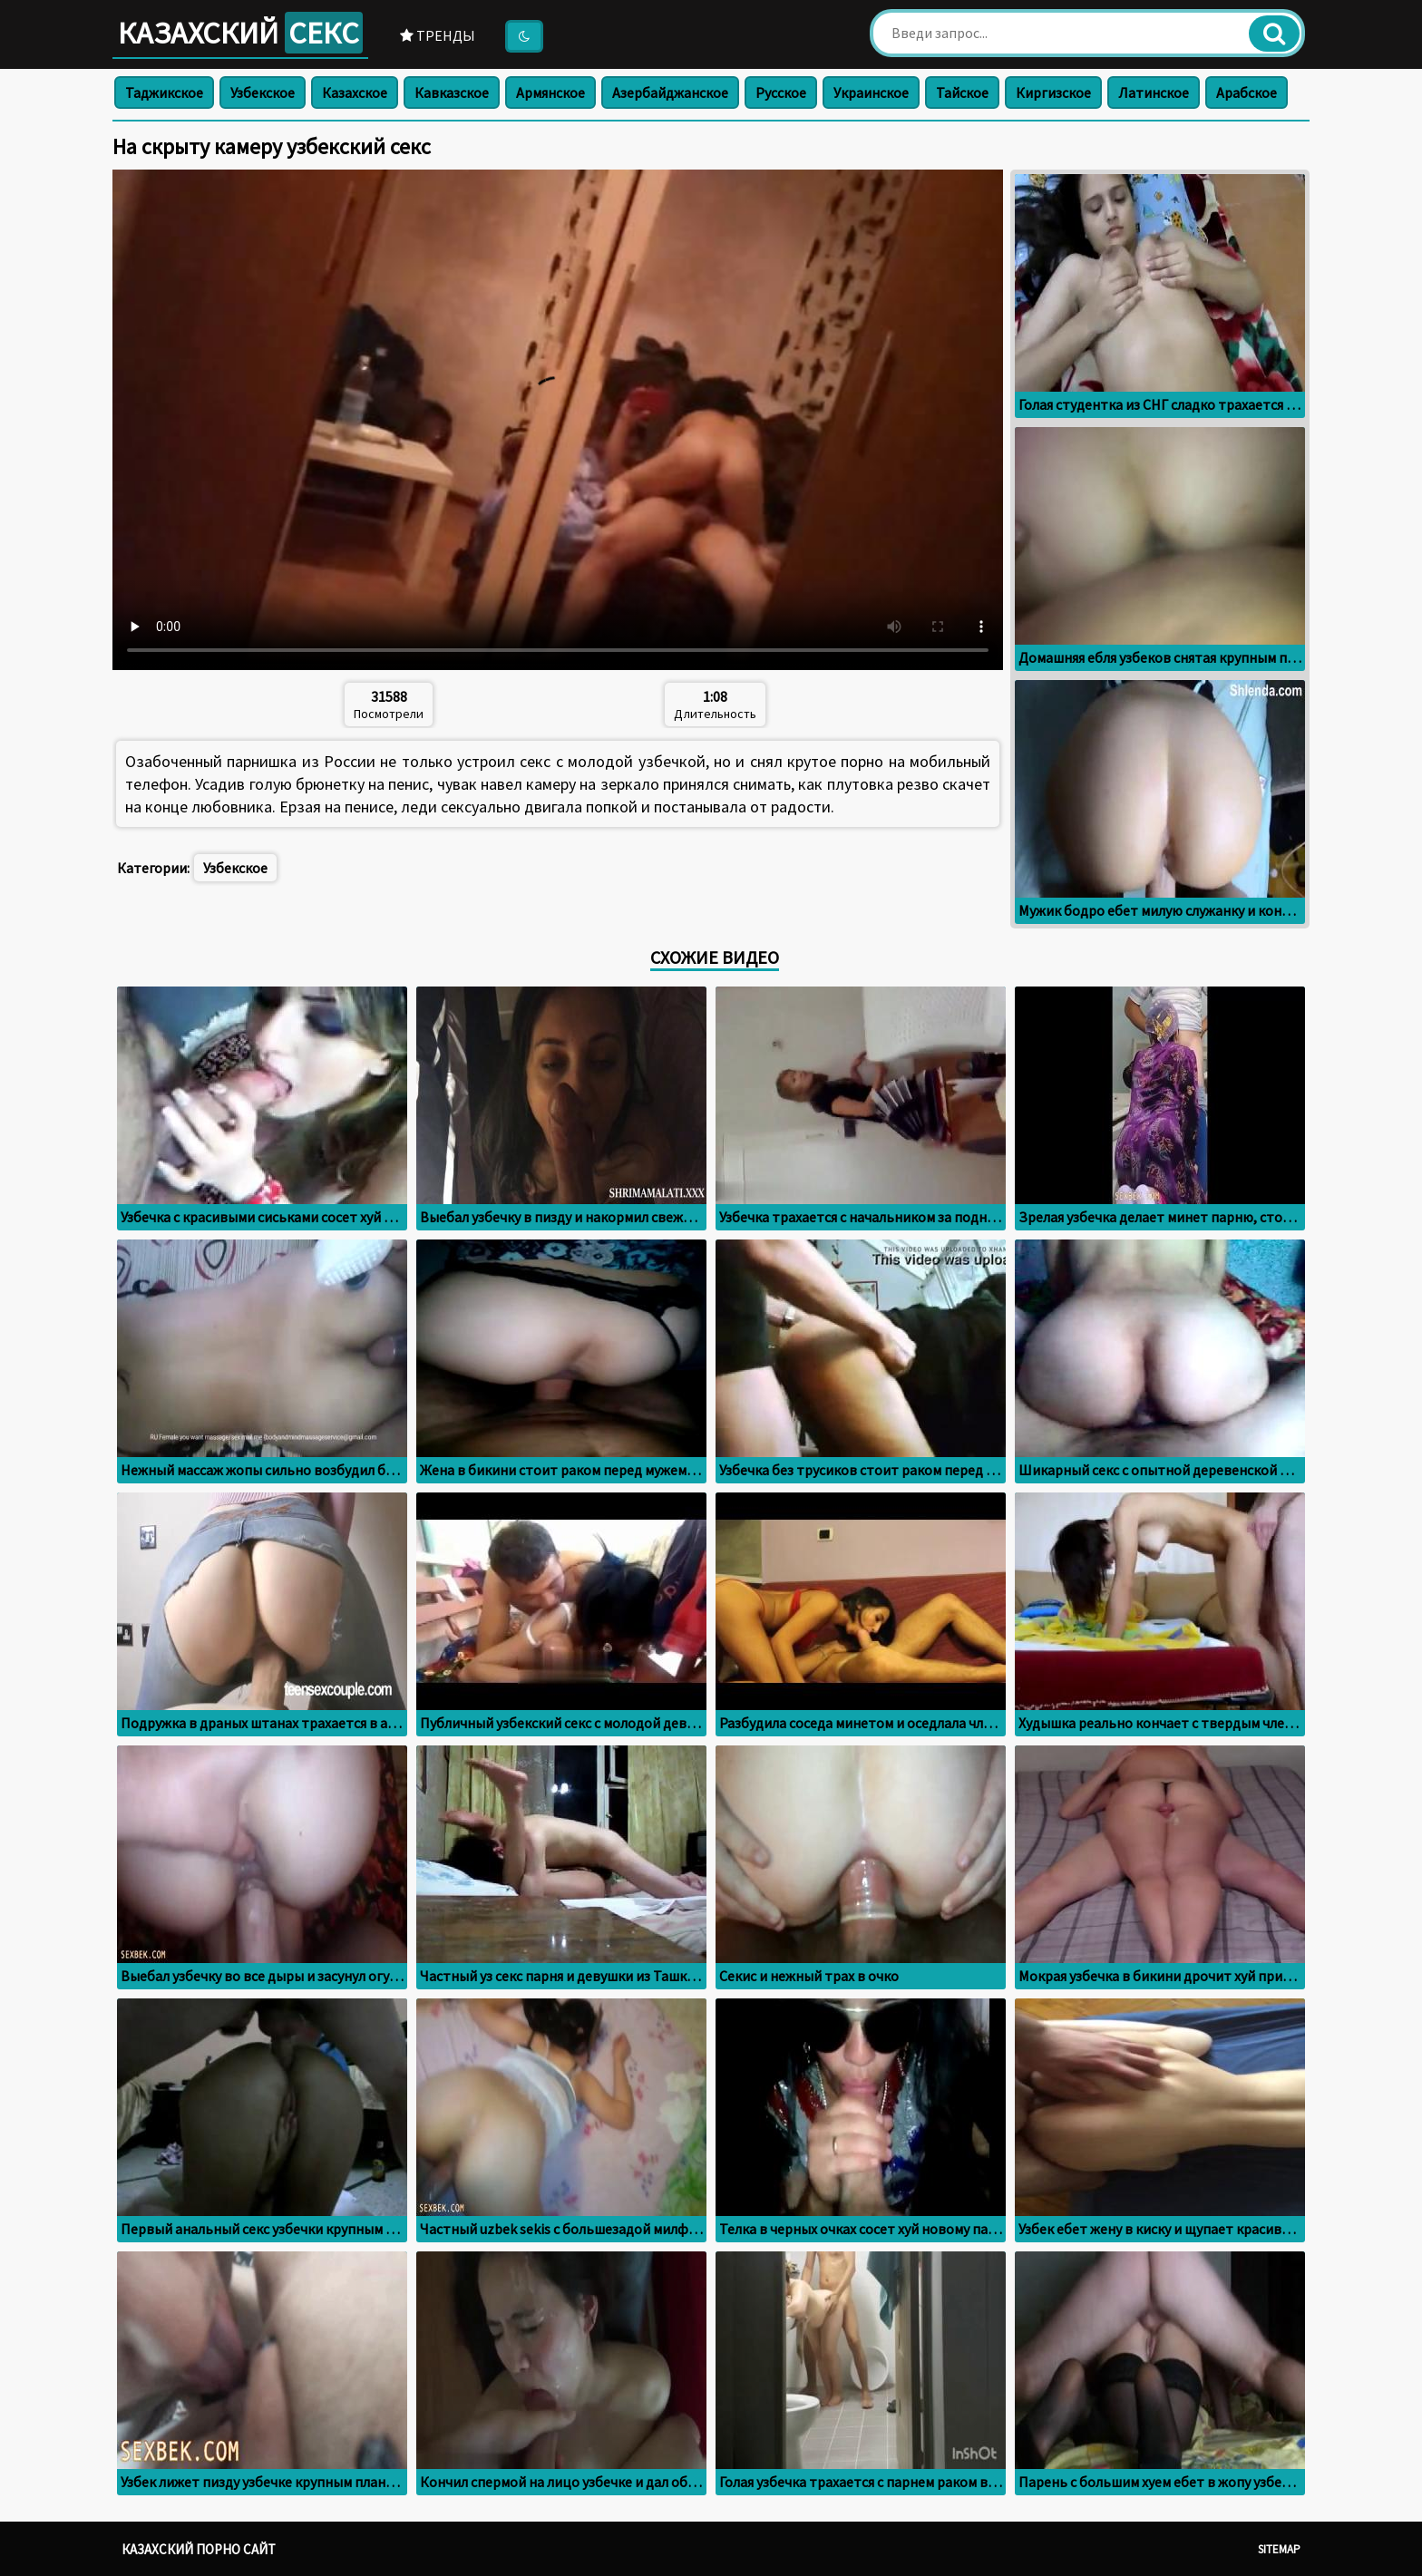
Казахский (240, 32)
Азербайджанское (670, 92)
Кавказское (451, 92)
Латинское (1153, 92)
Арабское (1246, 92)
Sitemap (1279, 2549)
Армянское (550, 92)
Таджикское (164, 92)
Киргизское (1053, 92)
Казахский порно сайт (199, 2549)
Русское (780, 92)
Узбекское (262, 92)
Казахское (354, 92)
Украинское (871, 92)
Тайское (962, 92)
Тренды (437, 35)
